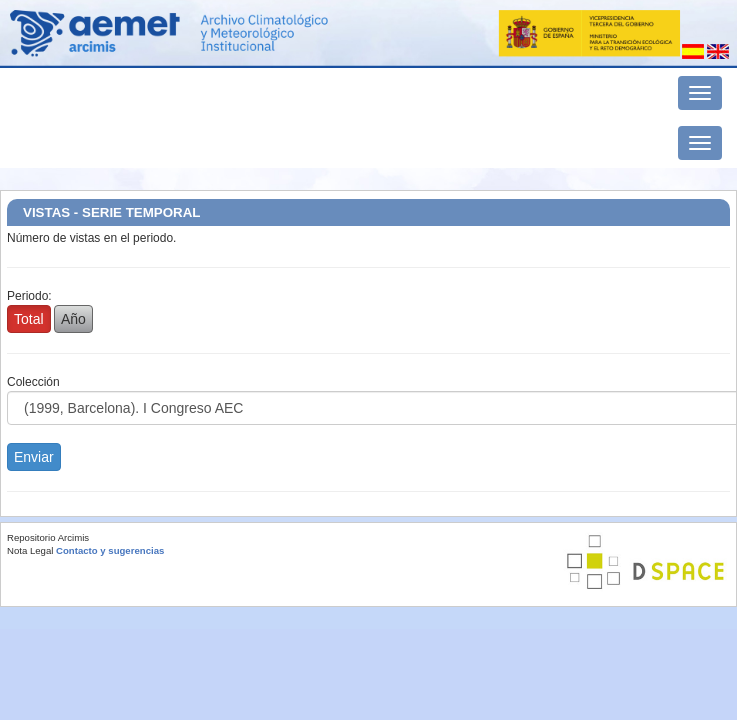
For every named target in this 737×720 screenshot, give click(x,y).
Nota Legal (30, 550)
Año (73, 319)
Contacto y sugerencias (110, 550)
